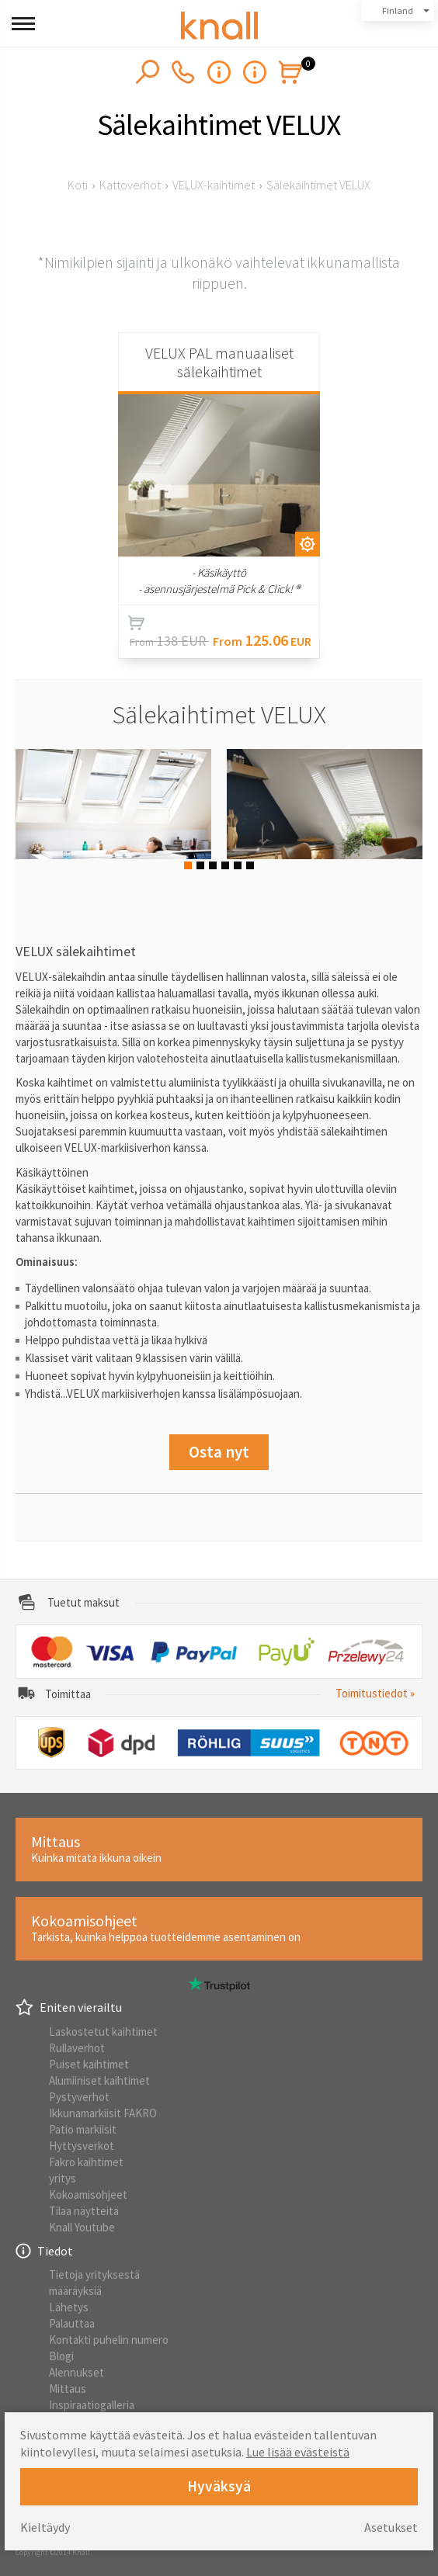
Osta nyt (219, 1451)
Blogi (61, 2356)
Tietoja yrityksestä (94, 2274)
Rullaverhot (77, 2047)
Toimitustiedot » (375, 1693)
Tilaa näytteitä (84, 2210)
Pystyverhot (79, 2096)
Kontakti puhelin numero (109, 2339)
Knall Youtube (82, 2227)
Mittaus (67, 2388)
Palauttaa (72, 2323)
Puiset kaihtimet (89, 2064)
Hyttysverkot (81, 2145)
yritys (62, 2178)
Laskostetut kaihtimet (103, 2031)
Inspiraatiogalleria (91, 2404)
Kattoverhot (130, 184)
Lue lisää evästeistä (297, 2452)
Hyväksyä (219, 2486)
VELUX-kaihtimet (213, 184)
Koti (78, 184)
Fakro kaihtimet (86, 2162)
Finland (397, 10)
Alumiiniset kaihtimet (99, 2080)
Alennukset (76, 2372)
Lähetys (69, 2307)
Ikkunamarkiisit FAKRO (103, 2113)
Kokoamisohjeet (88, 2194)
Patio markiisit (82, 2129)
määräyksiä (75, 2290)
